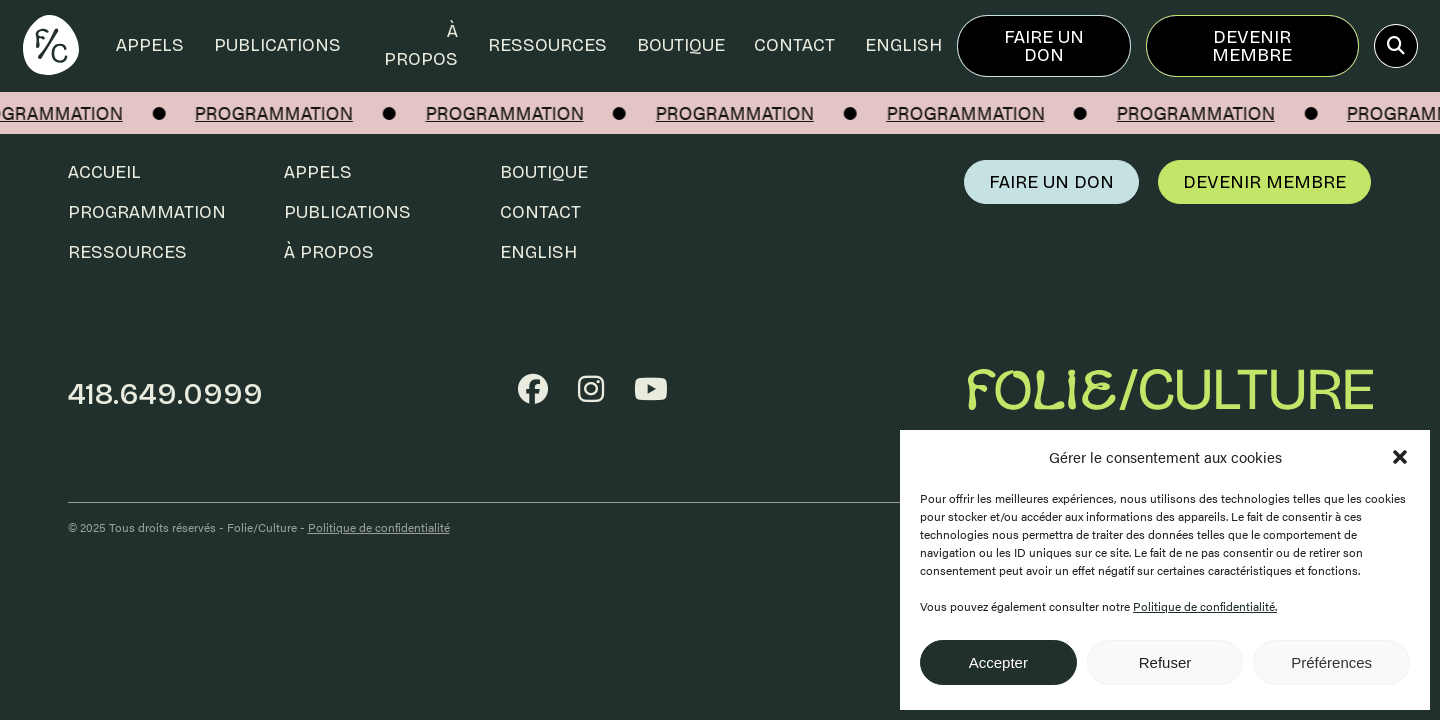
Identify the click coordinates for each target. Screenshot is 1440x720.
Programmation (147, 212)
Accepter (998, 662)
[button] (1400, 457)
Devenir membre (1252, 46)
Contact (794, 45)
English (903, 45)
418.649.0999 (165, 394)
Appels (150, 45)
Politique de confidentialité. (1205, 606)
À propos (421, 45)
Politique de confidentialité (379, 527)
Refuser (1165, 662)
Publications (277, 45)
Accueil (104, 172)
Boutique (681, 45)
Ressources (547, 45)
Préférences (1331, 662)
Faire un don (1044, 46)
